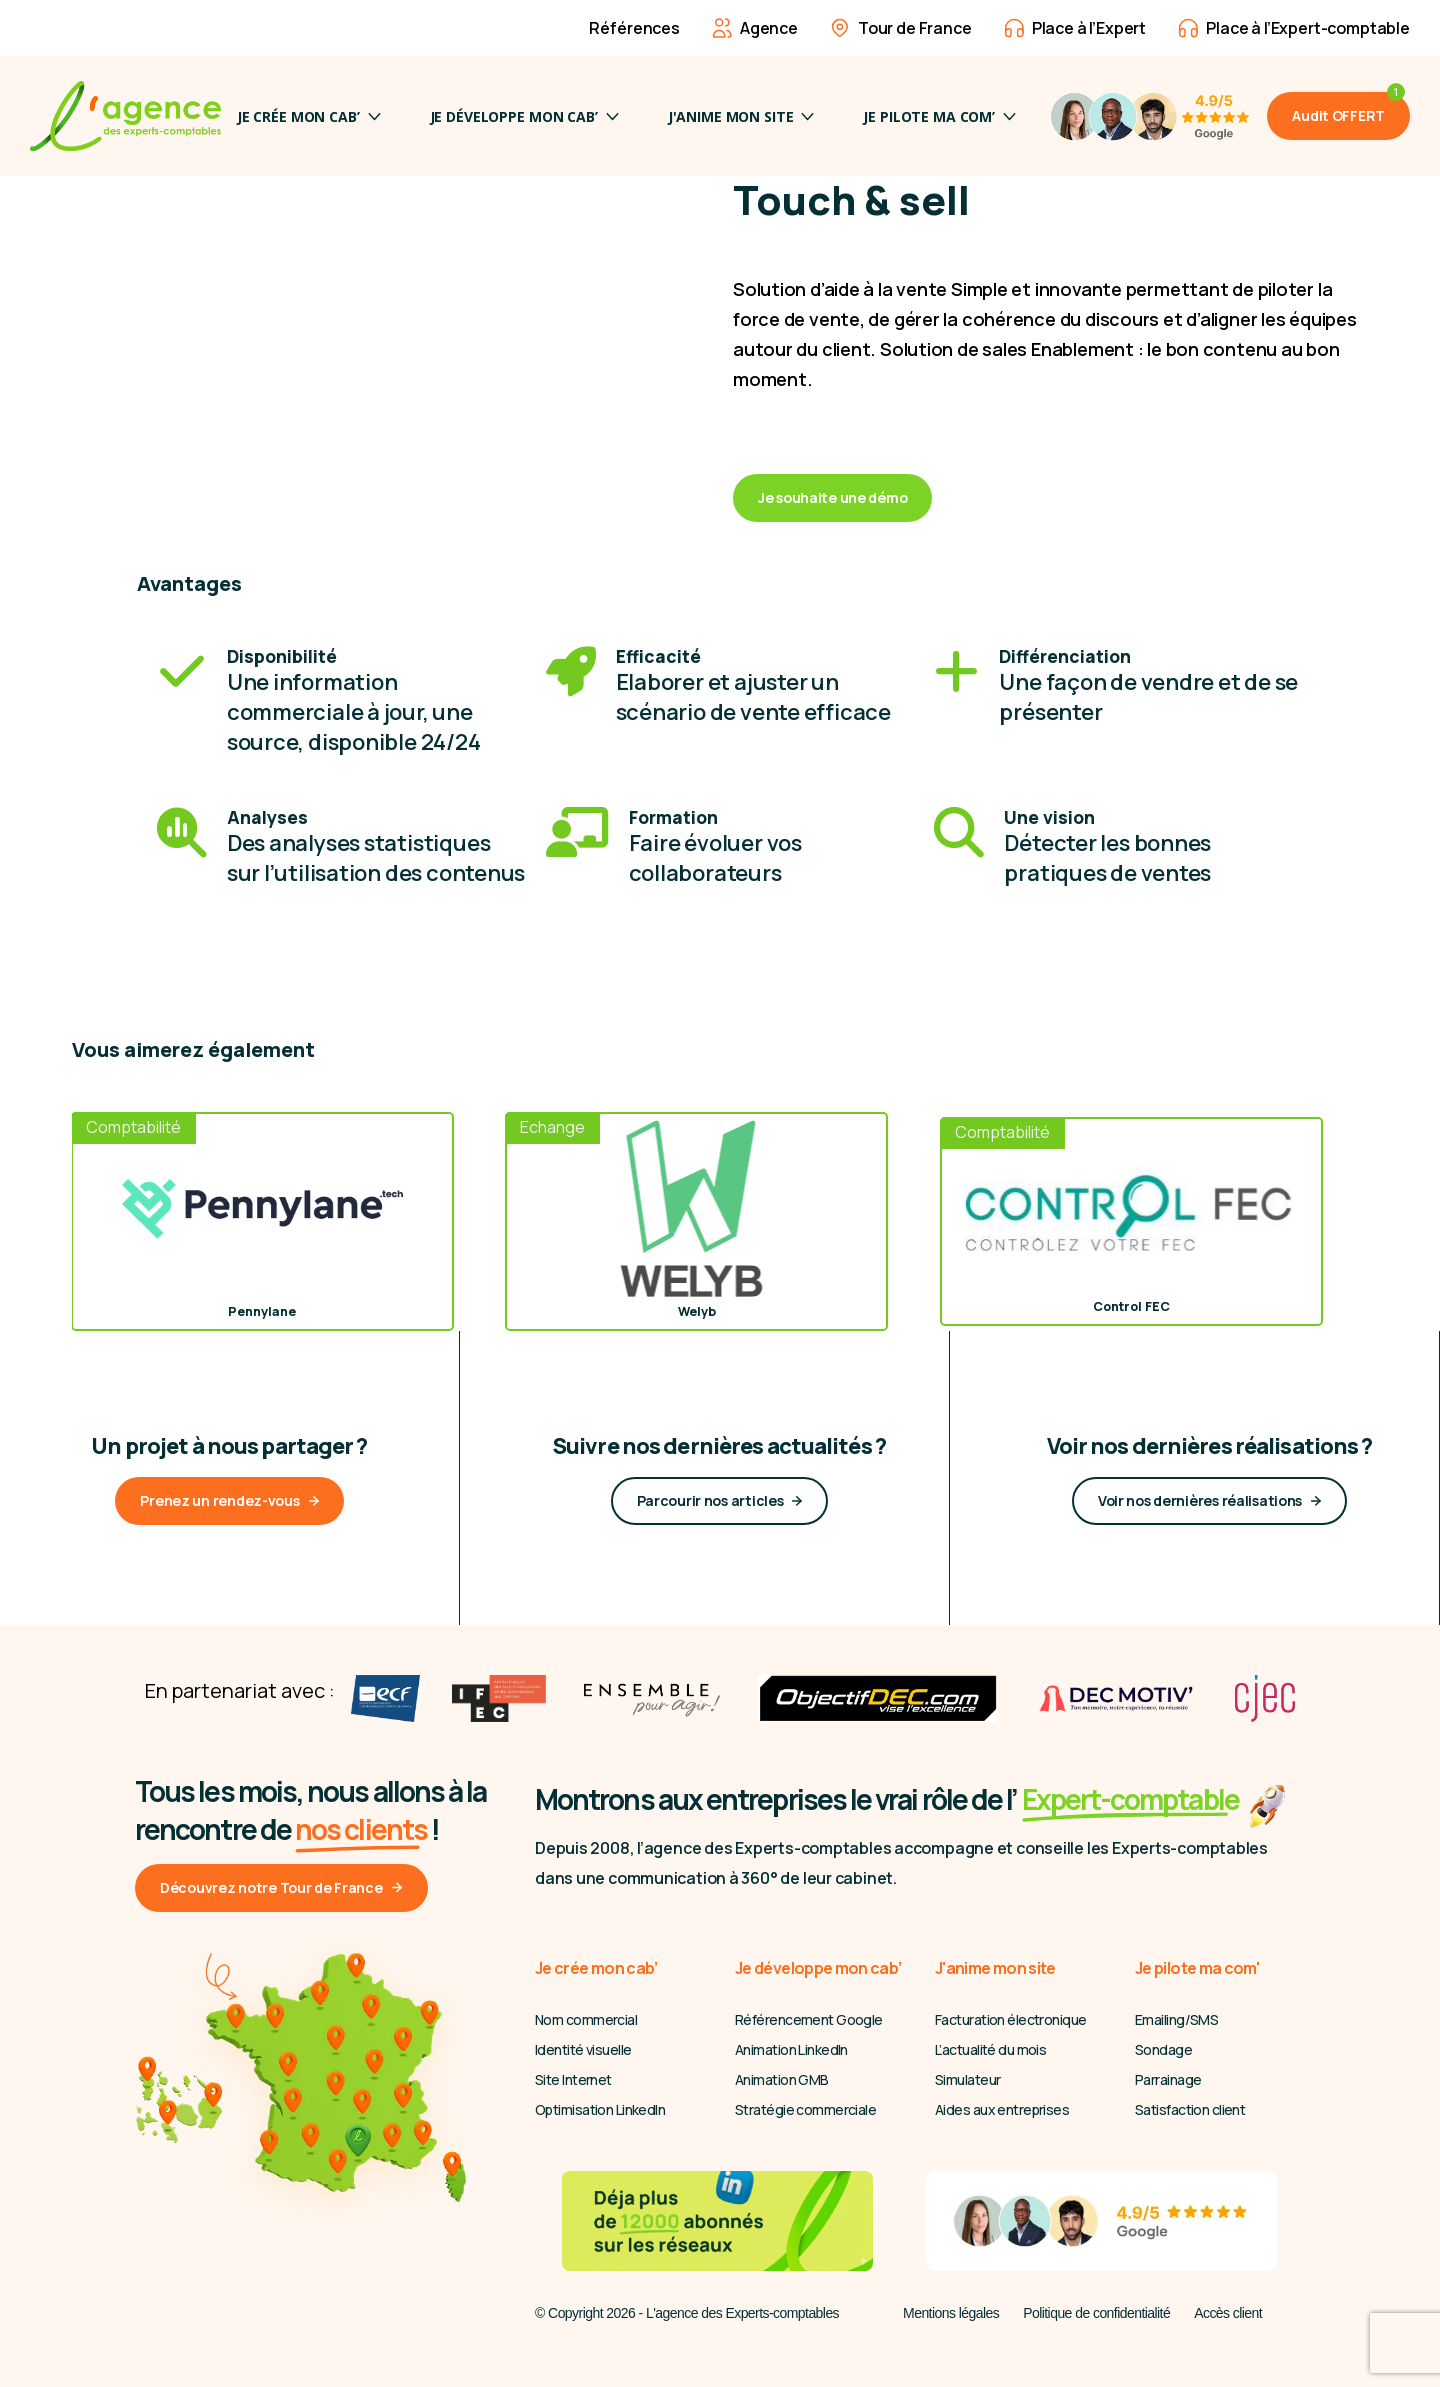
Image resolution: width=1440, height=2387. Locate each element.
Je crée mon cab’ (309, 116)
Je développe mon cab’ (524, 116)
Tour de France (901, 28)
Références (620, 28)
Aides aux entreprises (1002, 2109)
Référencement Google (809, 2019)
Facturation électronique (1011, 2019)
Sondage (1163, 2049)
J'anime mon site (741, 116)
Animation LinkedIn (791, 2049)
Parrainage (1168, 2079)
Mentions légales (951, 2313)
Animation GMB (782, 2079)
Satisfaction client (1190, 2109)
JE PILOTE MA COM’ (939, 116)
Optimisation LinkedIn (600, 2109)
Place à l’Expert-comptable (1294, 28)
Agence (755, 28)
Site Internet (573, 2079)
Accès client (1228, 2313)
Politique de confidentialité (1096, 2313)
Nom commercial (586, 2019)
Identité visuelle (583, 2049)
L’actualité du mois (990, 2049)
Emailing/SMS (1176, 2019)
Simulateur (967, 2079)
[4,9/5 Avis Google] (1149, 116)
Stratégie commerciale (805, 2109)
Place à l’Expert (1075, 28)
